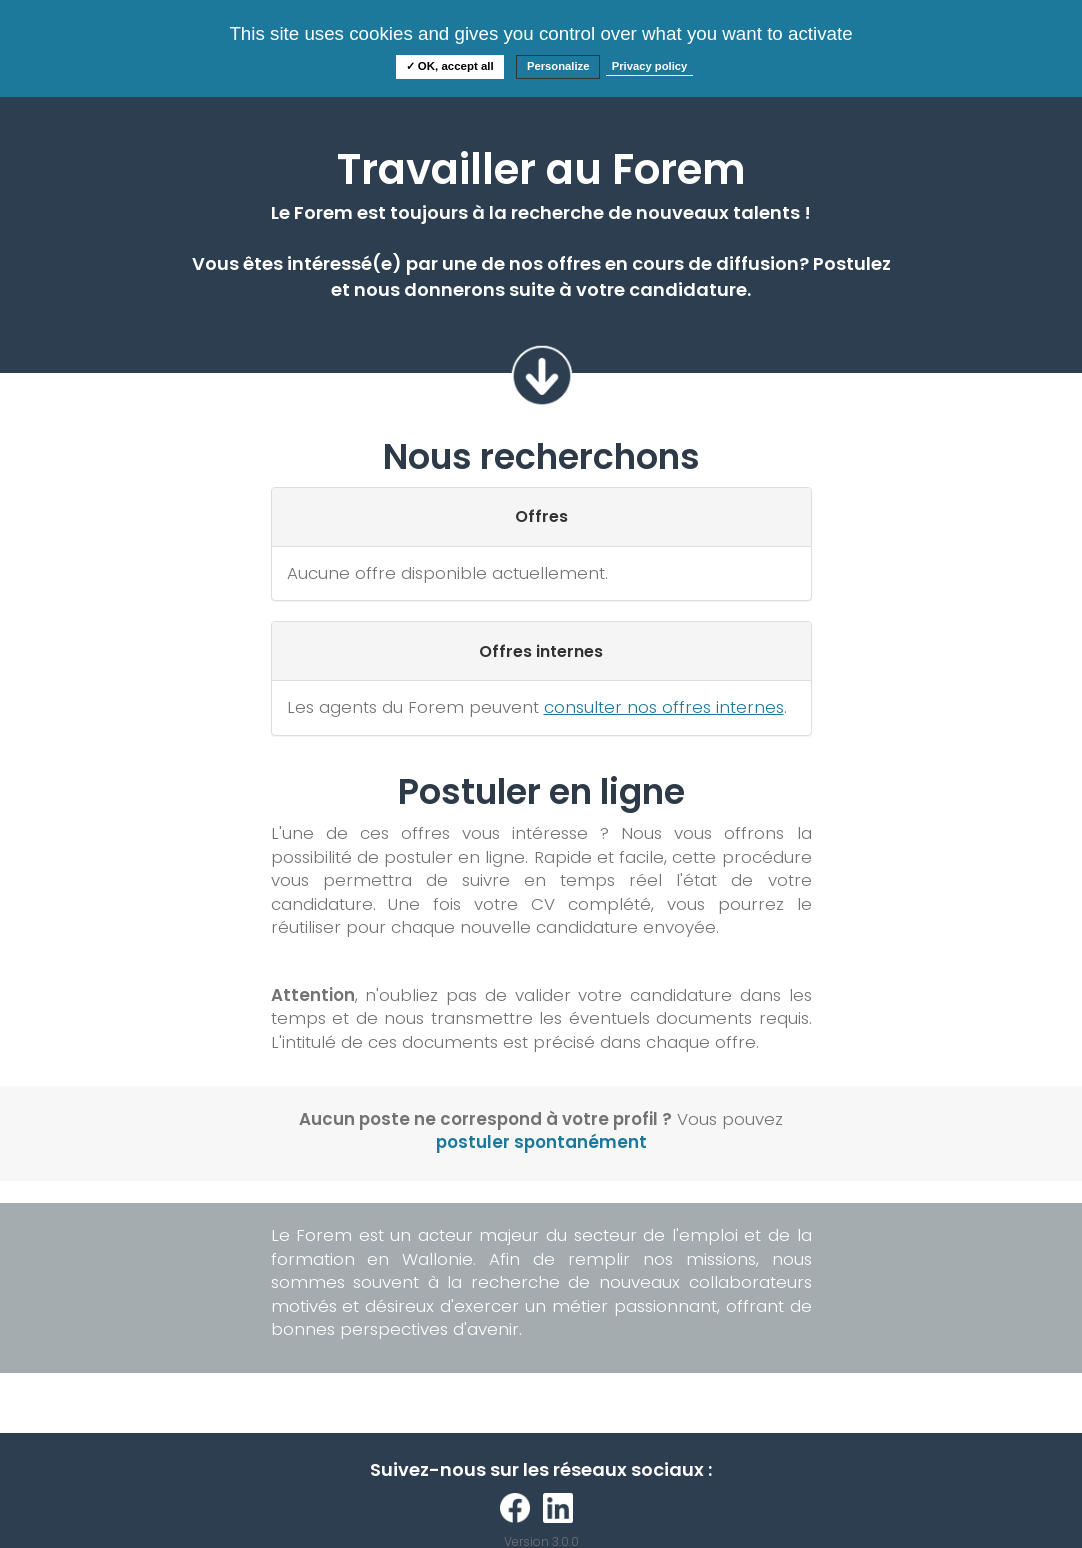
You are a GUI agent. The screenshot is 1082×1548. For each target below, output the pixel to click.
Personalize (558, 66)
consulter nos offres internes (664, 707)
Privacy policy (650, 66)
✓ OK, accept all (450, 66)
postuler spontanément (541, 1142)
